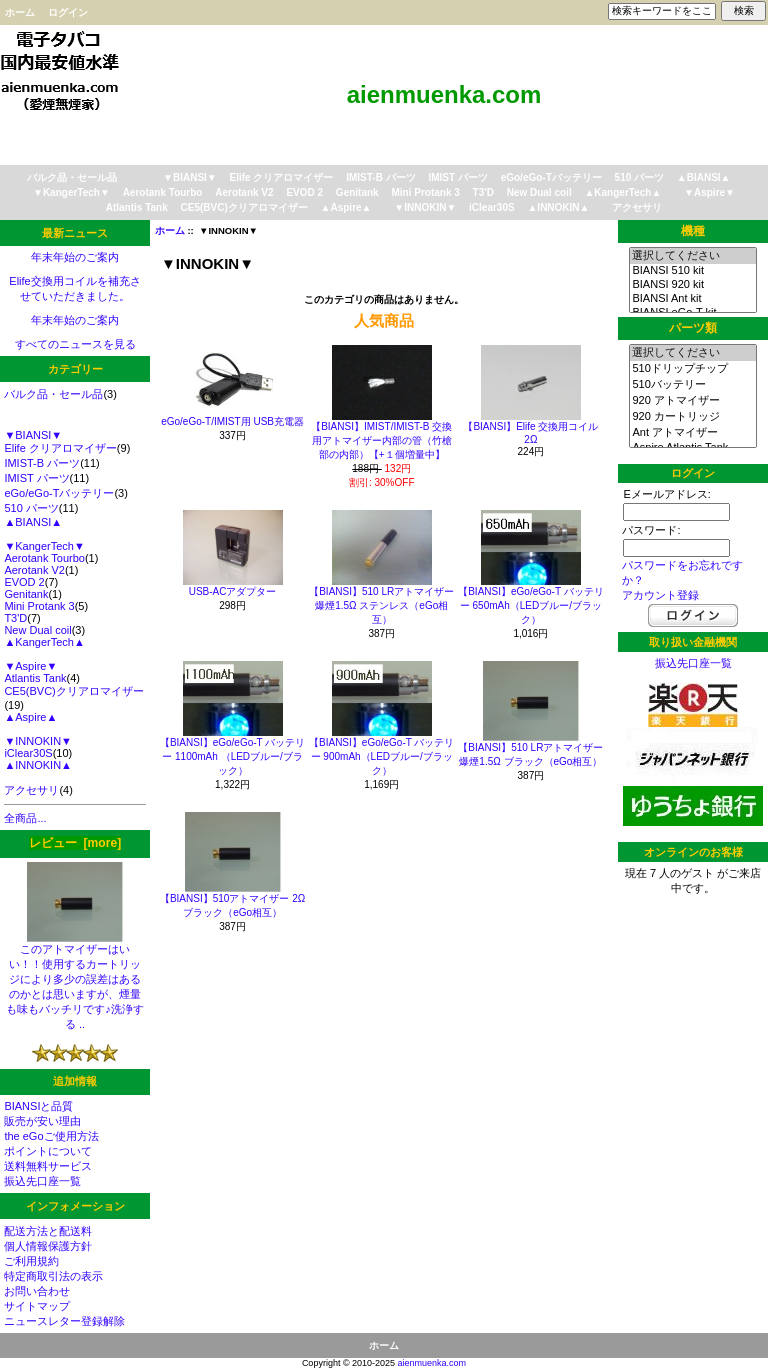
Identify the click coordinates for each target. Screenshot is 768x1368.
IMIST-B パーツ (380, 177)
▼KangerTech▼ (71, 192)
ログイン (68, 12)
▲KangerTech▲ (622, 192)
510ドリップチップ (692, 369)
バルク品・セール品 (72, 177)
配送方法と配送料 (48, 1231)
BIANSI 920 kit (692, 285)
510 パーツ (639, 177)
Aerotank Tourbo (163, 192)
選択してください (692, 256)
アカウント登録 (660, 595)
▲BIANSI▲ (704, 177)
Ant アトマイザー (692, 433)
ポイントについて (48, 1151)
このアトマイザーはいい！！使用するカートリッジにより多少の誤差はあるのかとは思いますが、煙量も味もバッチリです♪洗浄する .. (75, 981)
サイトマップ (37, 1306)
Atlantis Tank (137, 207)
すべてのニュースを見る (75, 344)
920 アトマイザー (692, 401)
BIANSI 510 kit (692, 271)
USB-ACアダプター (233, 591)
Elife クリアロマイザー (282, 177)
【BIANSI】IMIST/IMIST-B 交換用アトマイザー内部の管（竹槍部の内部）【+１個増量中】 (381, 440)
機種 (693, 231)
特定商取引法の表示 (53, 1276)
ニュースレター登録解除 (64, 1321)
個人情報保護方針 (48, 1246)
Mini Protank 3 (425, 192)
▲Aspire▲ (346, 207)
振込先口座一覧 (42, 1181)
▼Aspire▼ (709, 192)
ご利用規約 (31, 1261)
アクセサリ (637, 207)
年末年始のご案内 (75, 257)
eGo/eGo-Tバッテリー (551, 177)
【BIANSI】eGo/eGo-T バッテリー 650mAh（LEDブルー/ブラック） (530, 605)
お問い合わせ (37, 1291)
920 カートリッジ (692, 417)
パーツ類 (693, 328)
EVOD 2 (304, 192)
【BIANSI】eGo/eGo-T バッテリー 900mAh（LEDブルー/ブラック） (381, 756)
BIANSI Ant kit (692, 299)
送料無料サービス (48, 1166)
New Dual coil (539, 192)
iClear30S (492, 207)
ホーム (20, 12)
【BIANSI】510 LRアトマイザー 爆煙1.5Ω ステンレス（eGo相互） (381, 605)
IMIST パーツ (457, 177)
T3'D (483, 192)
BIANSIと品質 (38, 1106)
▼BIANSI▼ (190, 177)
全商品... (25, 818)
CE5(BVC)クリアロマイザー (244, 207)
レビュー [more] (75, 843)
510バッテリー (692, 385)
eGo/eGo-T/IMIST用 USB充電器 (232, 421)
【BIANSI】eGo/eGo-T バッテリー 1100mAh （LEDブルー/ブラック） (232, 756)
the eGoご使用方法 (51, 1136)
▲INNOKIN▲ (558, 207)
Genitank (357, 192)
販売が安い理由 (42, 1121)
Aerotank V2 (244, 192)
